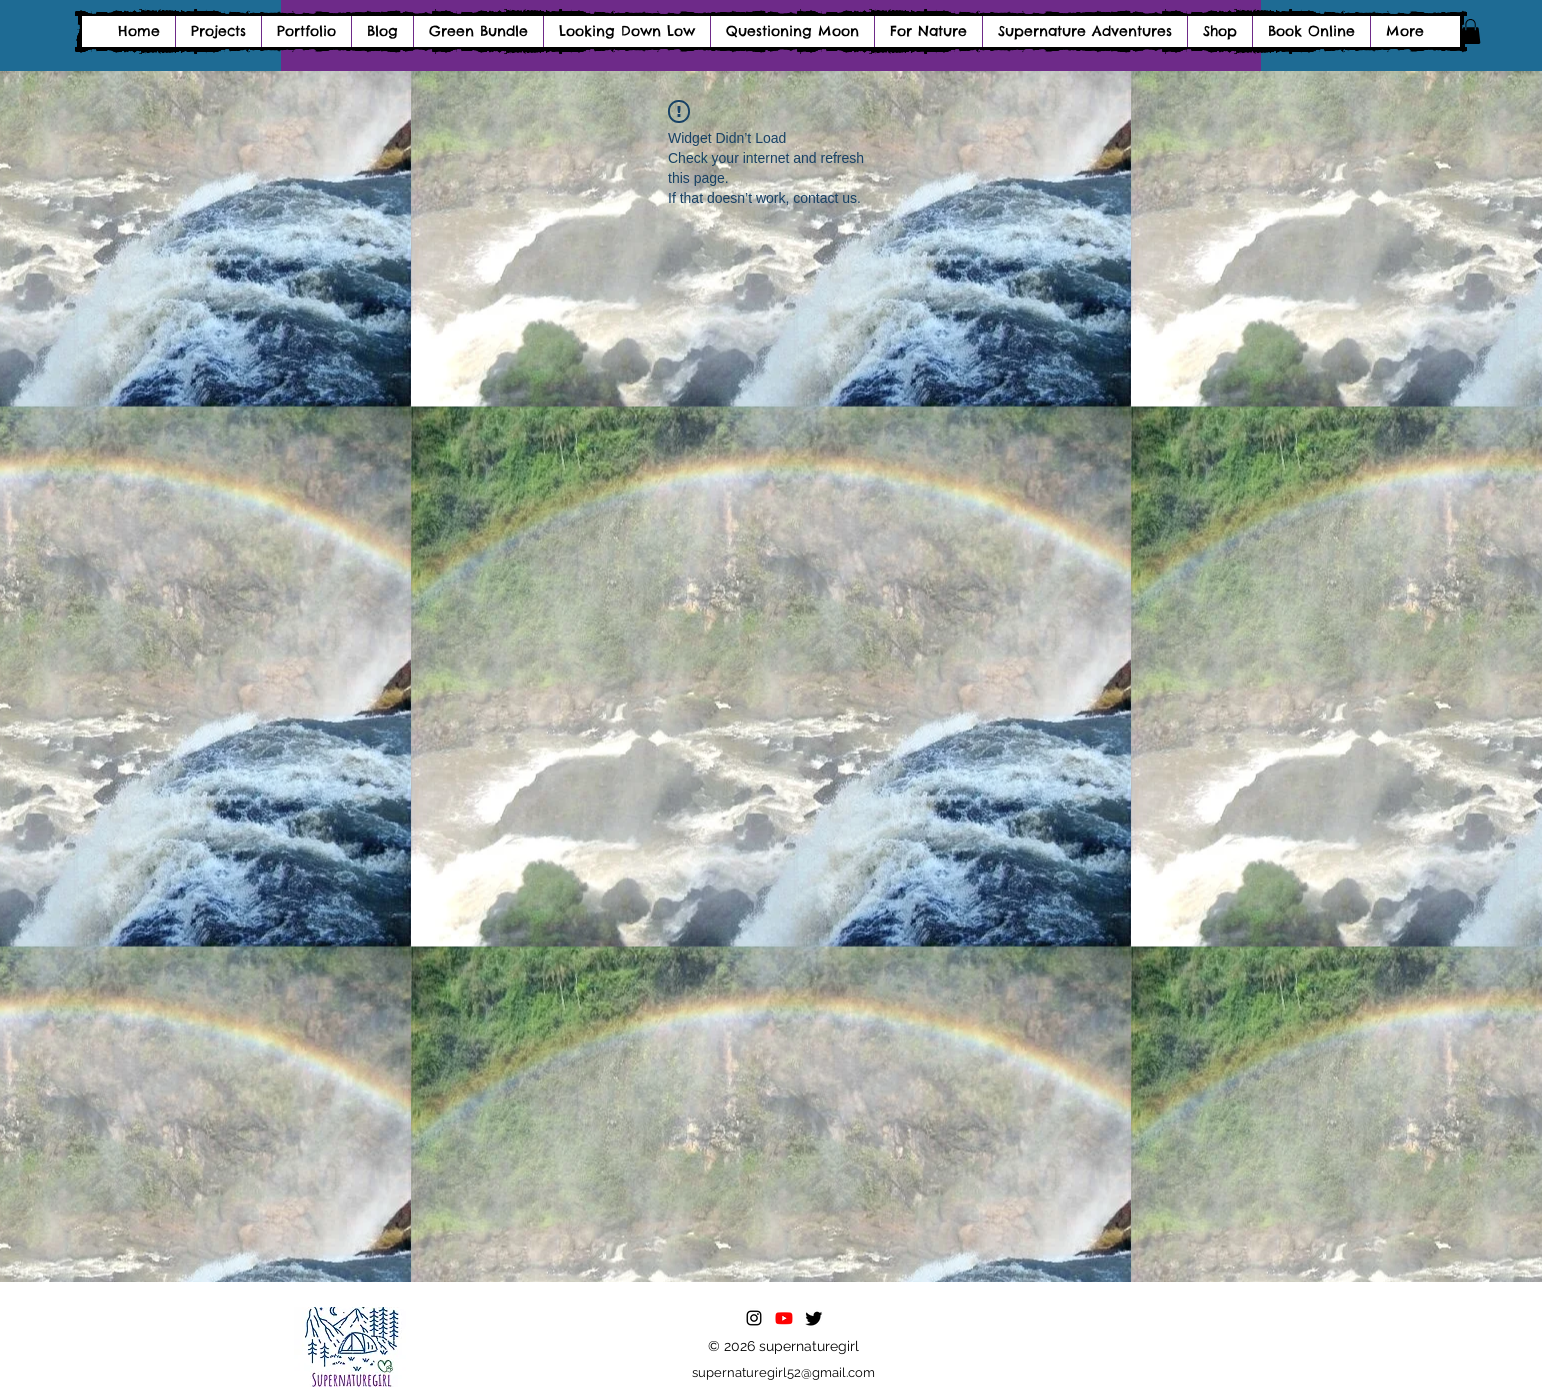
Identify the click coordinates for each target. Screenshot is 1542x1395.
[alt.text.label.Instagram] (754, 1318)
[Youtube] (784, 1318)
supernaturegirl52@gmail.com (783, 1372)
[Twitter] (814, 1318)
